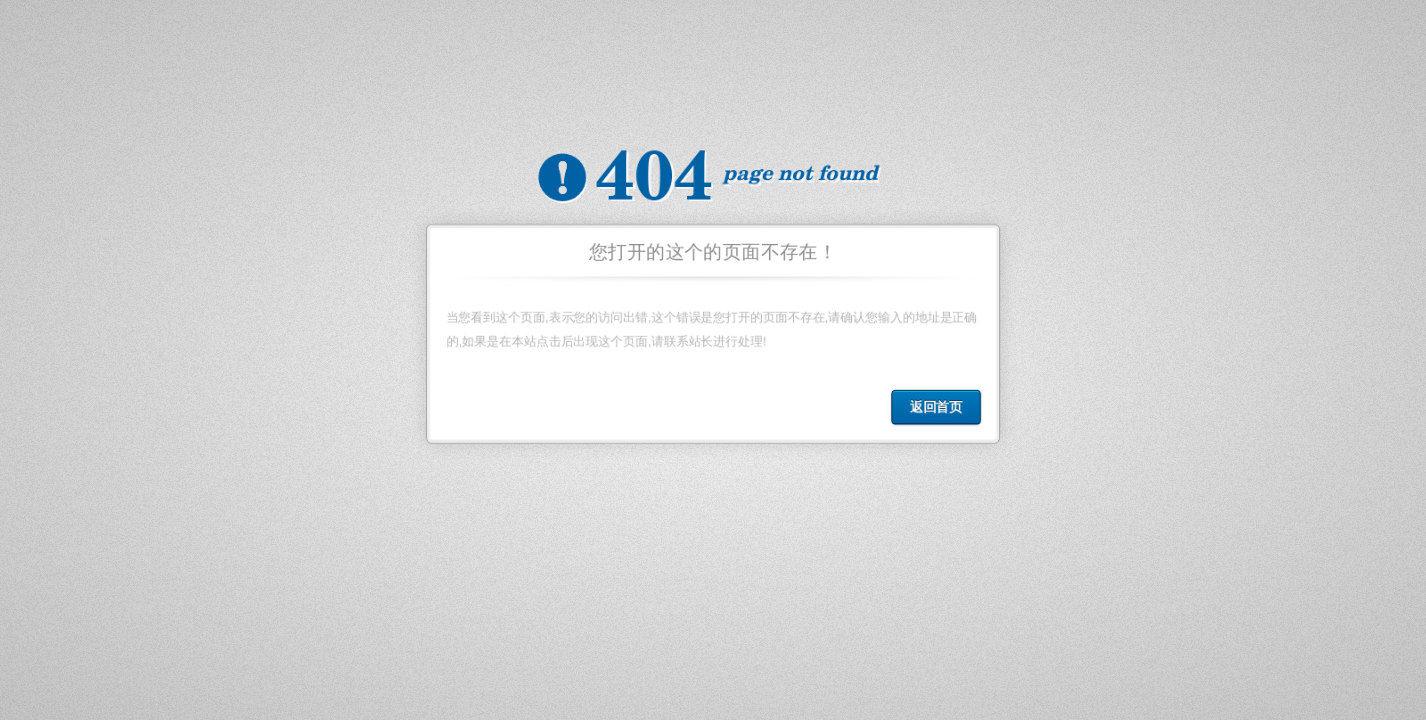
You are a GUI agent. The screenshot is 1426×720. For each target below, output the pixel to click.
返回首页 (938, 408)
